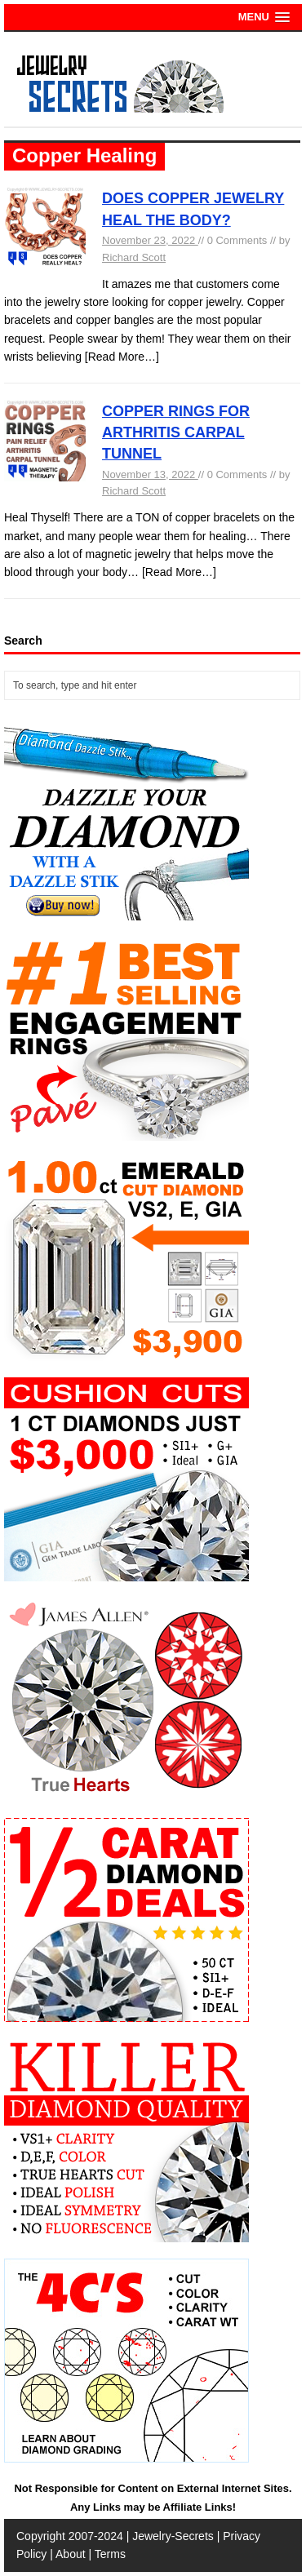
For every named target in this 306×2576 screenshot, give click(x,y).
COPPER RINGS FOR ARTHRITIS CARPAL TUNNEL (176, 433)
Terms (110, 2553)
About (70, 2553)
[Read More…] (122, 356)
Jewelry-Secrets (173, 2536)
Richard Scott (134, 257)
